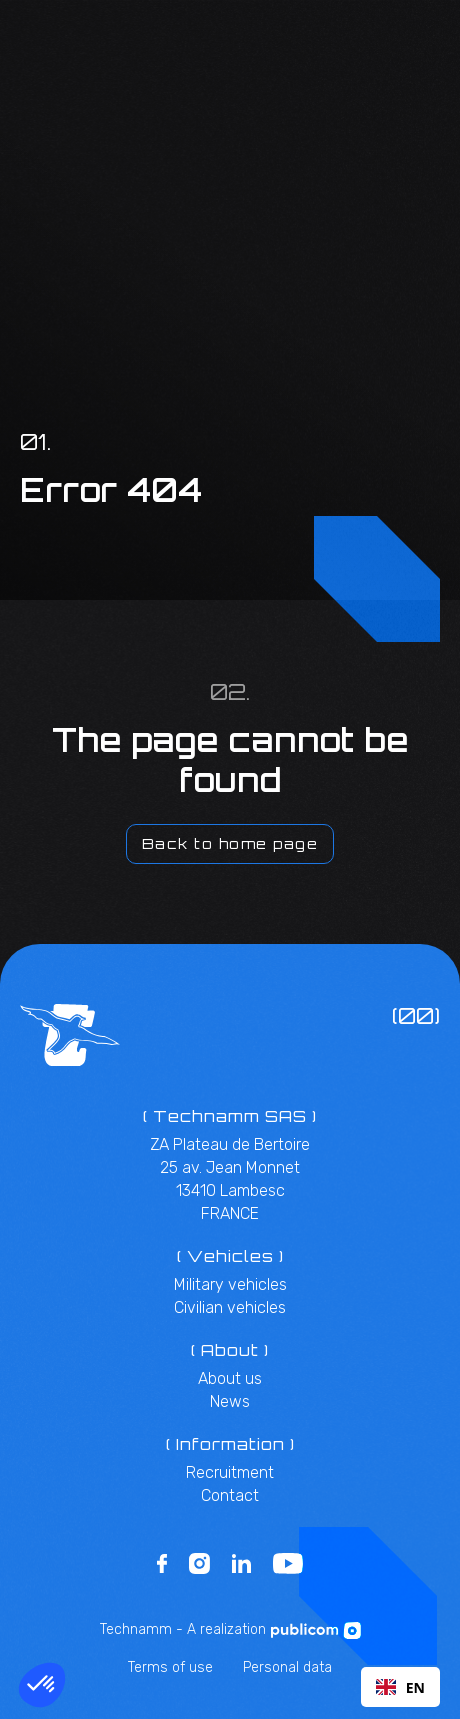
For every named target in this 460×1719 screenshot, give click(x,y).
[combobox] (400, 1687)
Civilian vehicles (230, 1307)
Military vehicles (230, 1284)
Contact (230, 1495)
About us (230, 1378)
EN (400, 1687)
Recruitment (230, 1472)
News (230, 1401)
